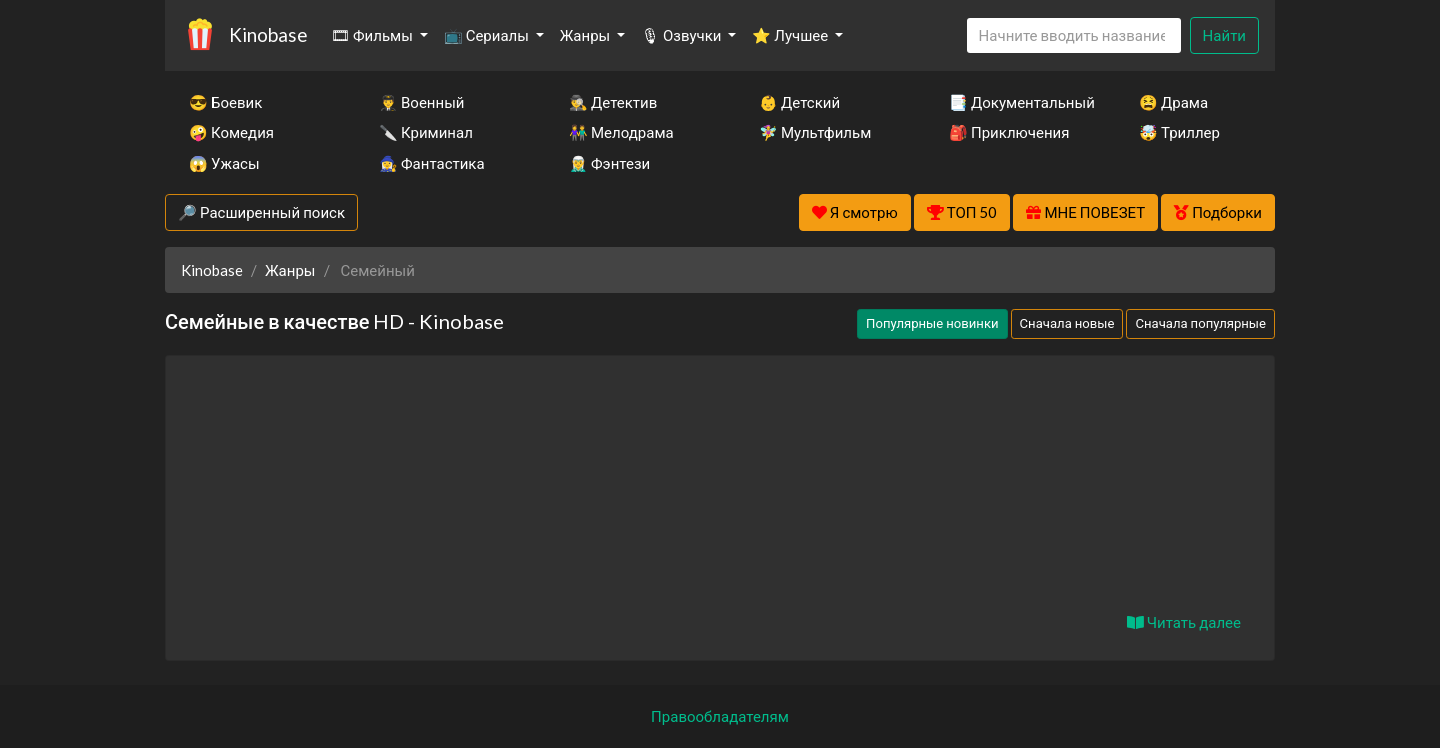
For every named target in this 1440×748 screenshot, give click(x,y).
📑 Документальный (1017, 102)
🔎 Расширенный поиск (261, 212)
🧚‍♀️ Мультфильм (815, 132)
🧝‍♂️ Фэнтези (609, 163)
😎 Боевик (225, 102)
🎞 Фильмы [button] (373, 35)
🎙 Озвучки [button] (682, 35)
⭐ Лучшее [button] (791, 35)
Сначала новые (1067, 323)
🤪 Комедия (231, 132)
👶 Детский (799, 102)
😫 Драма (1173, 102)
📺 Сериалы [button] (488, 35)
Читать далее (1184, 622)
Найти (1224, 35)
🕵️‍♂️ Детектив (613, 102)
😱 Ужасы (224, 163)
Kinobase (268, 34)
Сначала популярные (1200, 323)
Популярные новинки (932, 323)
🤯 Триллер (1179, 132)
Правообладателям (720, 716)
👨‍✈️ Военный (421, 102)
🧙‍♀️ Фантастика (432, 163)
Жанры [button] (587, 35)
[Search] (1074, 35)
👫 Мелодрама (621, 132)
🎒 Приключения (1009, 132)
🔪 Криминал (426, 132)
